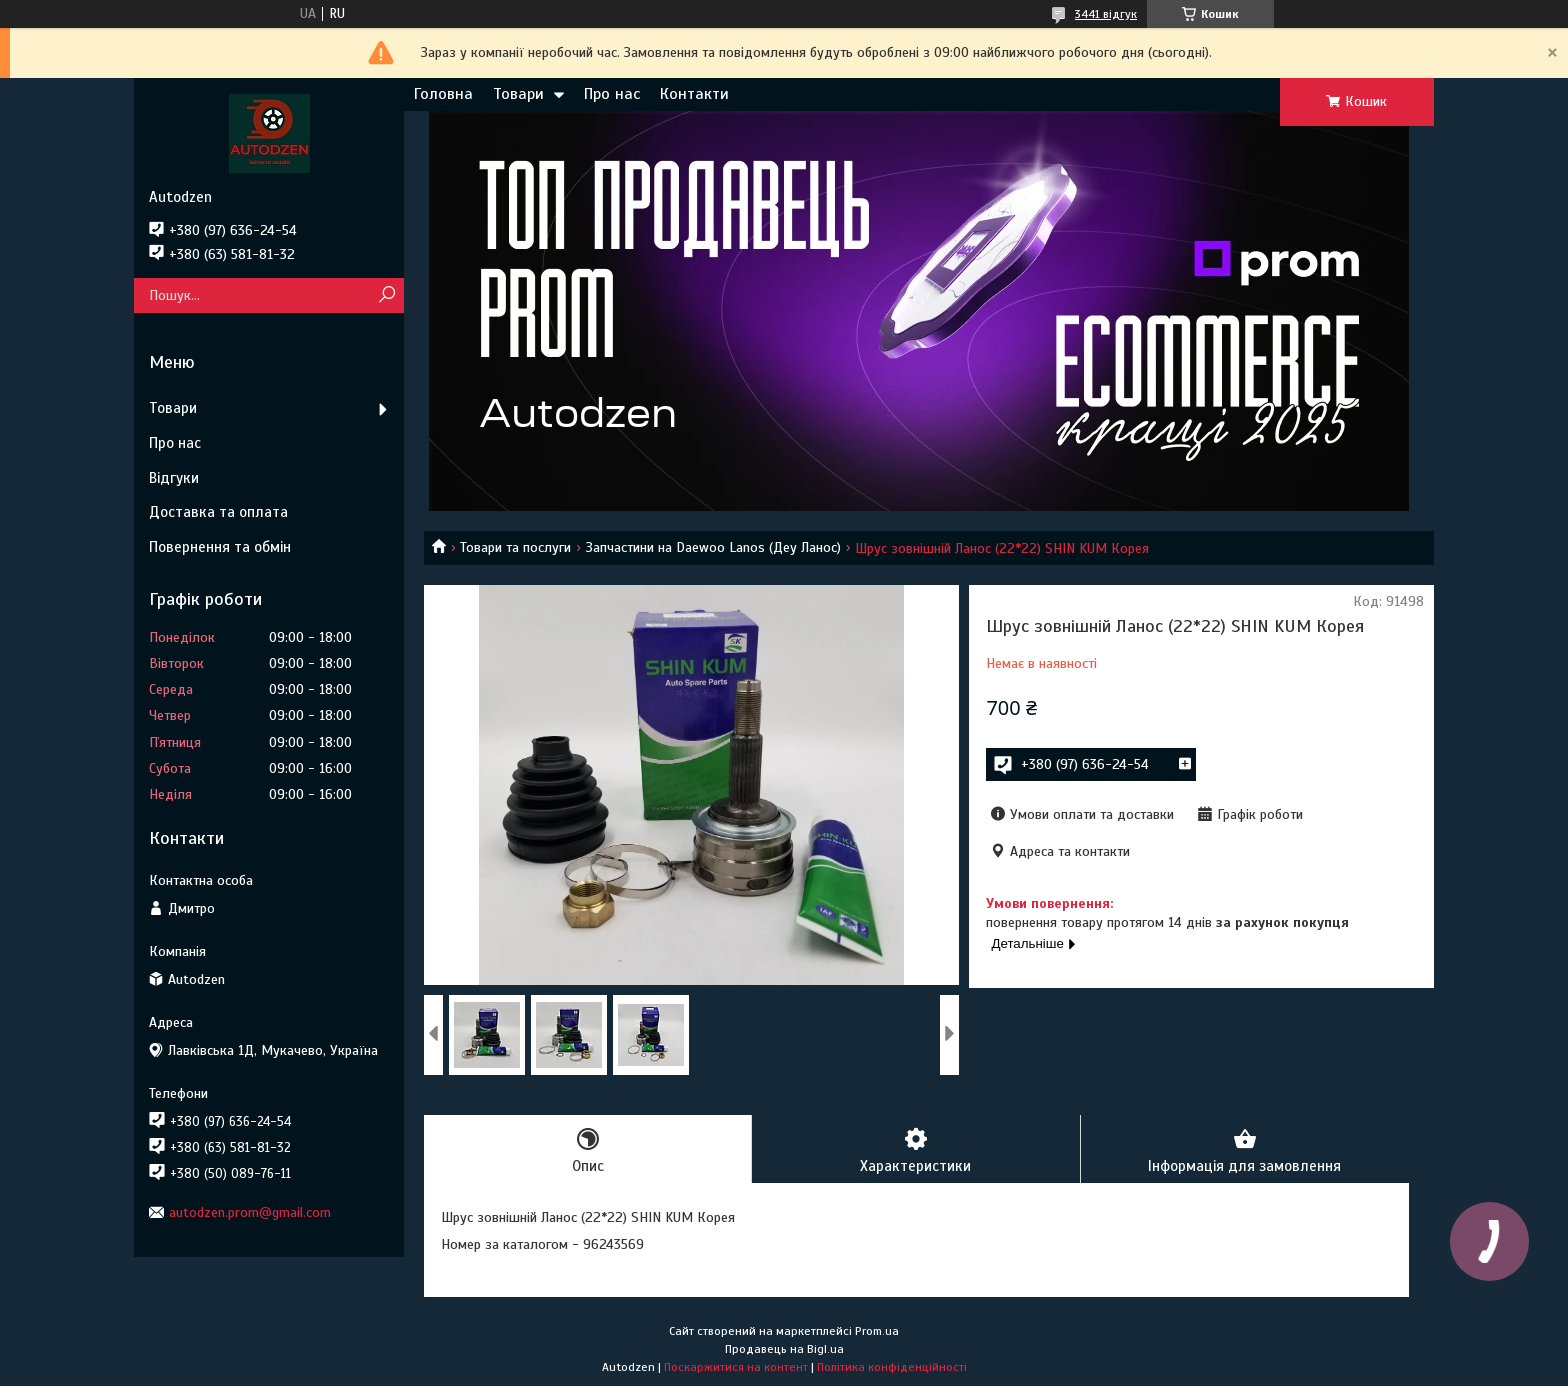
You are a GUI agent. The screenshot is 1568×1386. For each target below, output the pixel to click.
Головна (443, 94)
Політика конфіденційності (892, 1367)
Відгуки (174, 478)
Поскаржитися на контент (736, 1367)
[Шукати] (386, 295)
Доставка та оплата (218, 512)
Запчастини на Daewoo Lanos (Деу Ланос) (713, 547)
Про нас (612, 94)
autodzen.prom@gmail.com (250, 1212)
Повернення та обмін (220, 547)
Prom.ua (877, 1331)
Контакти (694, 94)
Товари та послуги (515, 547)
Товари (518, 94)
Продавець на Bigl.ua (784, 1349)
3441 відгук (1106, 14)
